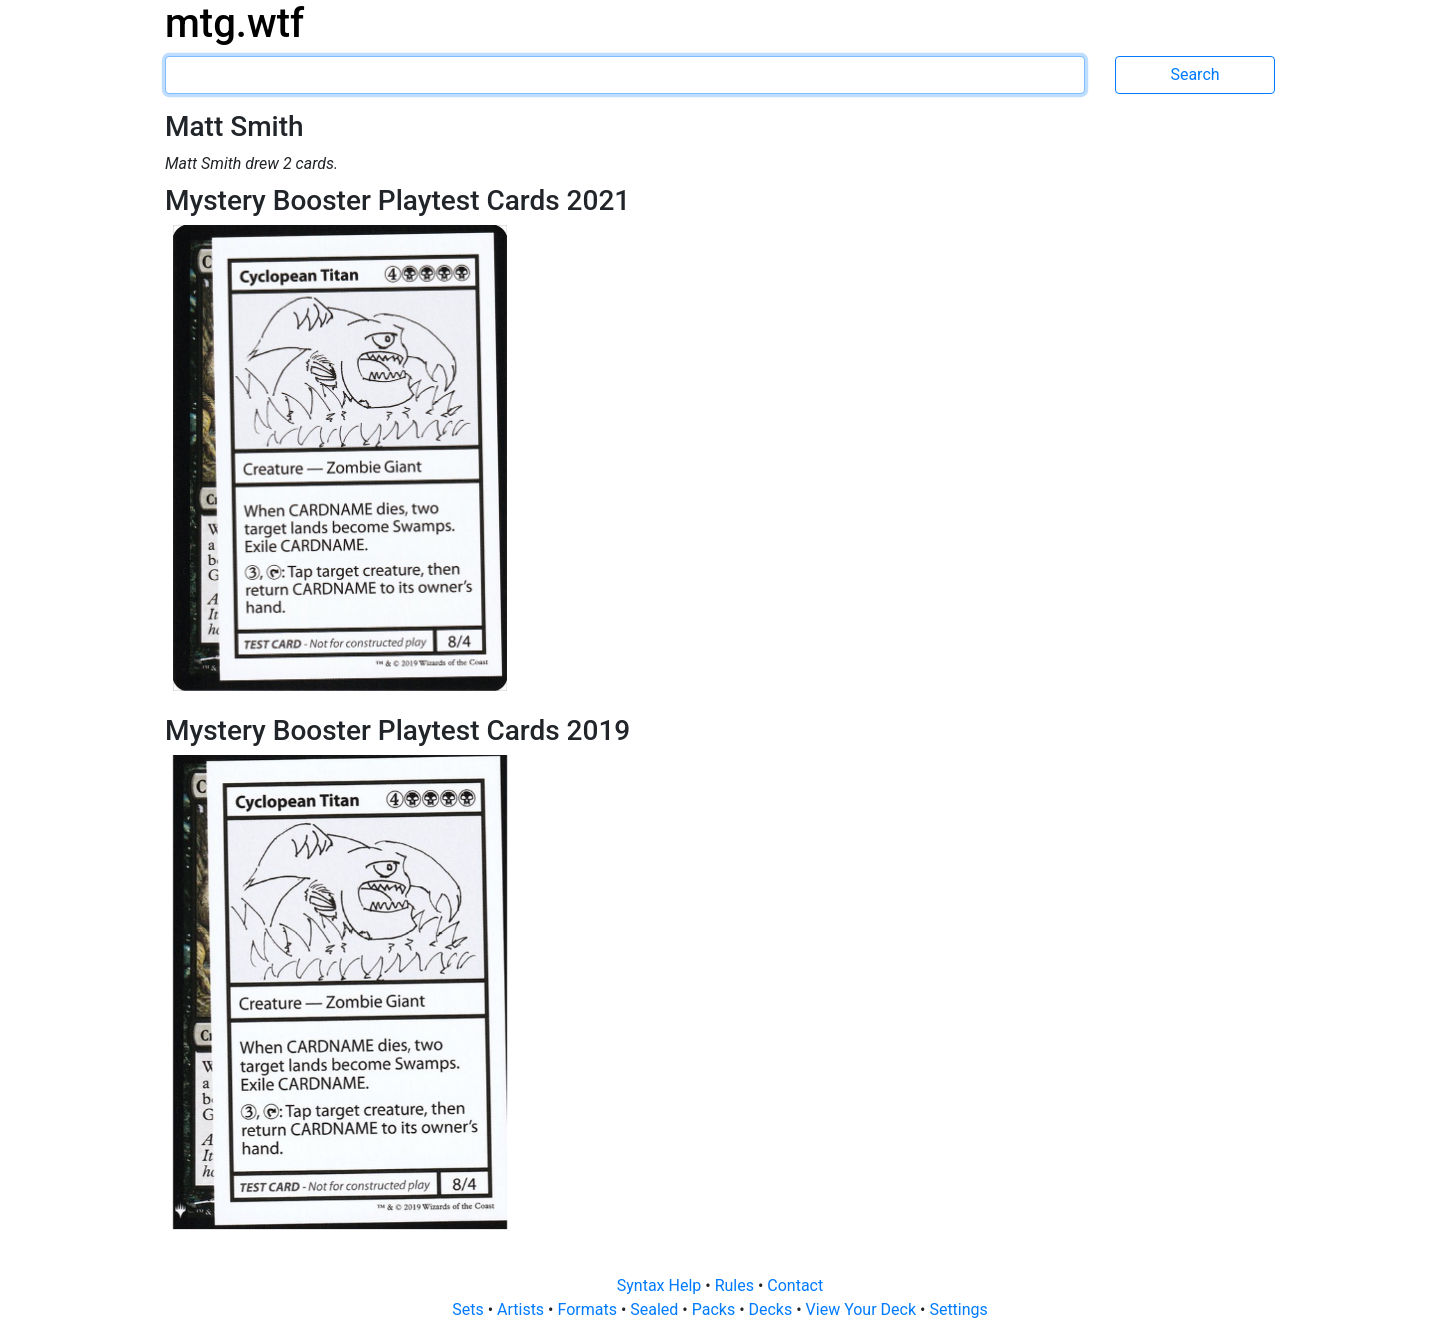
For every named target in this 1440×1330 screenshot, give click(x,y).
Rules (736, 1285)
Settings (958, 1309)
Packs (715, 1309)
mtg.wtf (234, 23)
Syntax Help (661, 1285)
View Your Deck (863, 1309)
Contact (795, 1285)
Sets (469, 1309)
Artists (522, 1309)
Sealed (656, 1309)
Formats (588, 1309)
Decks (773, 1309)
